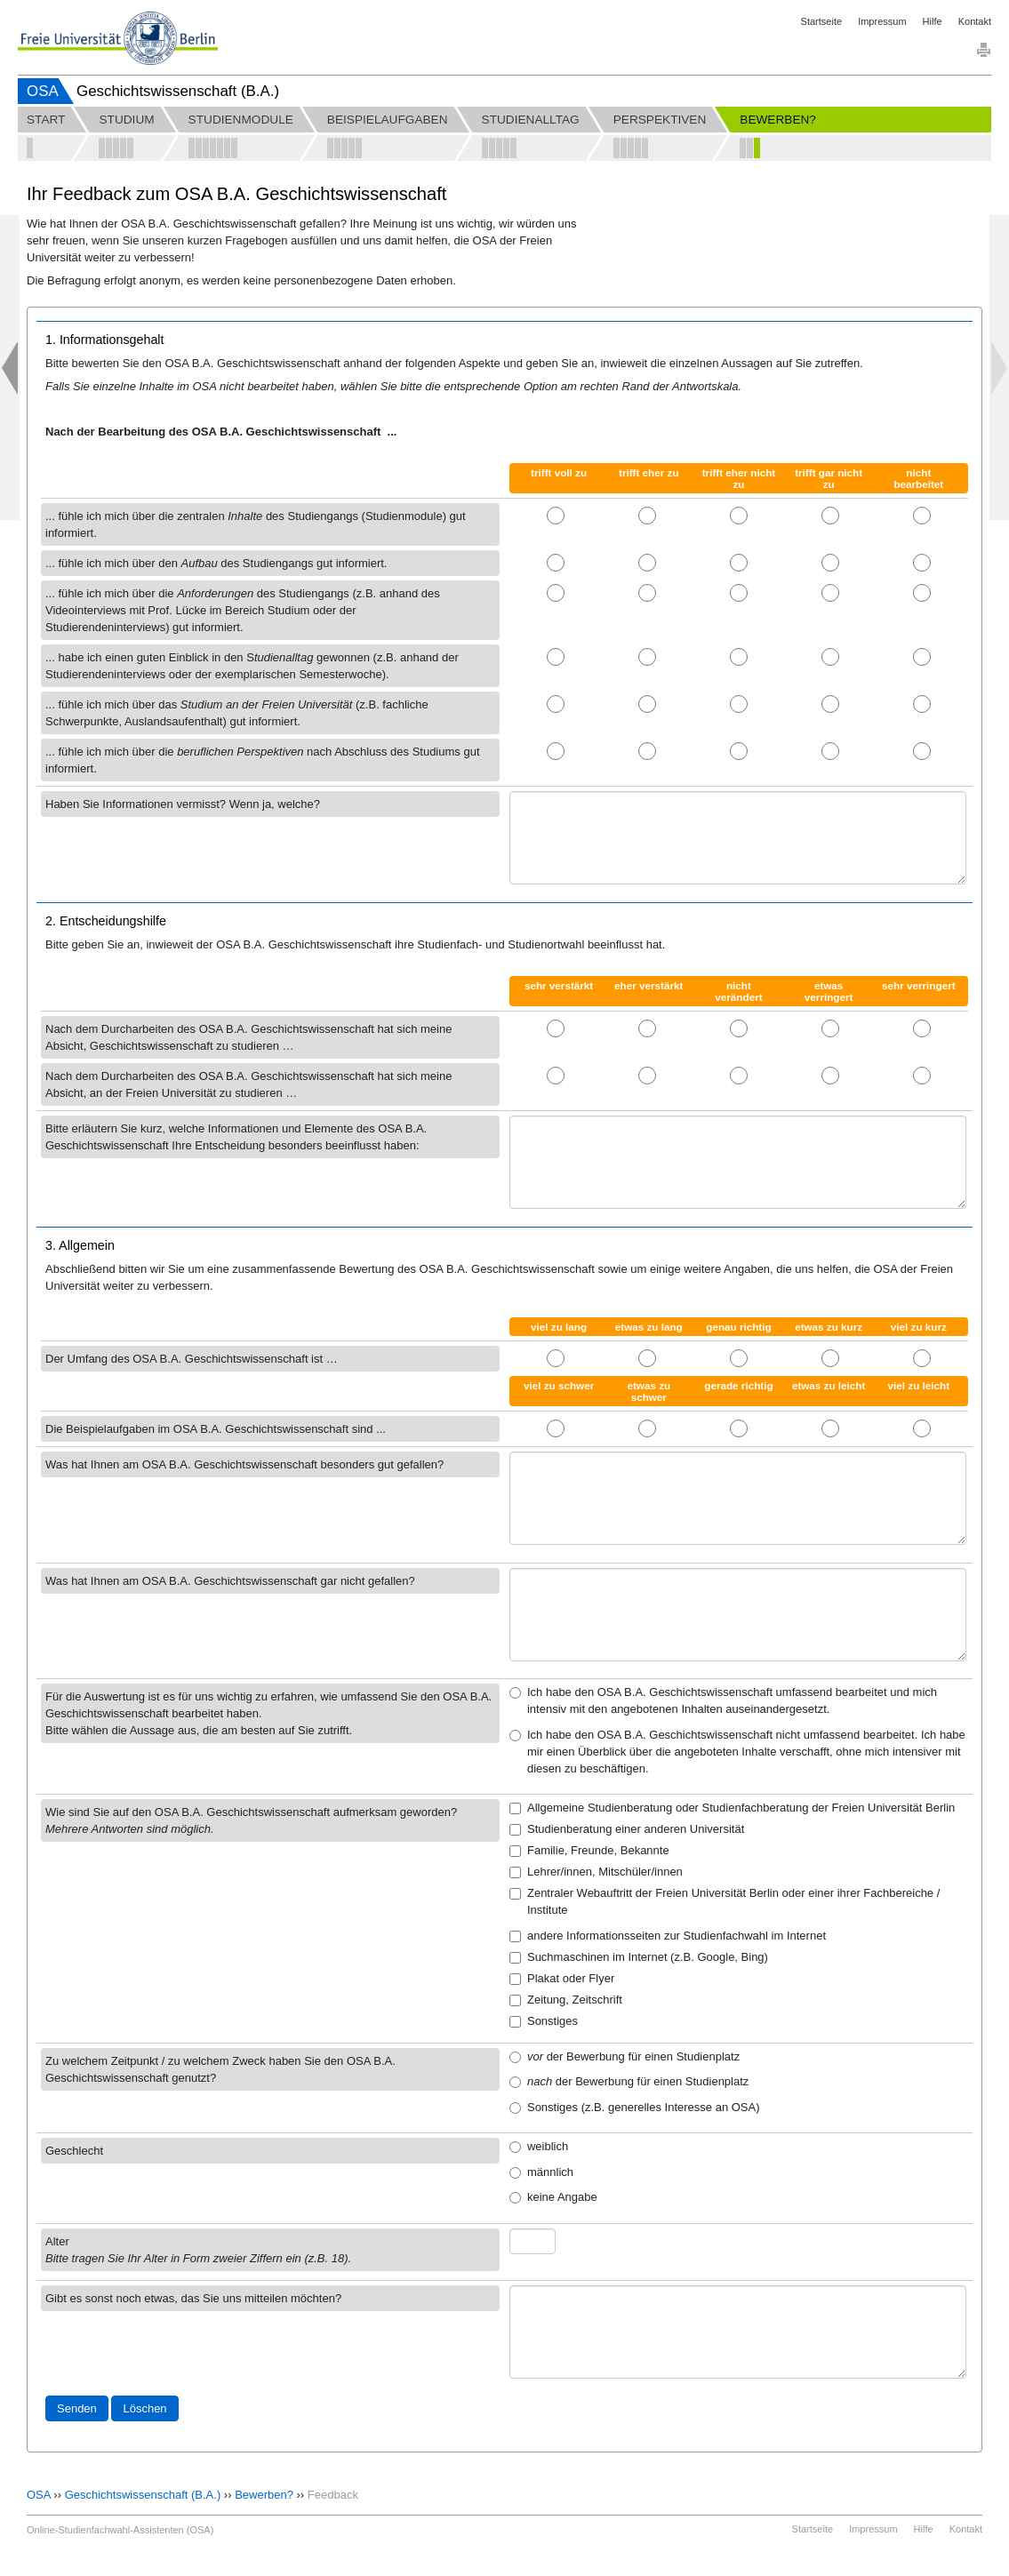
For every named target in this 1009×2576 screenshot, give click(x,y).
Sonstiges (543, 2021)
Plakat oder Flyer (561, 1978)
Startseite (821, 21)
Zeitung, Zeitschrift (565, 1999)
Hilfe (932, 21)
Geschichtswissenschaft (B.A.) (143, 2494)
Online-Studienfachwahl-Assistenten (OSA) (120, 2529)
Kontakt (974, 21)
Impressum (882, 21)
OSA (43, 91)
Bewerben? (264, 2494)
